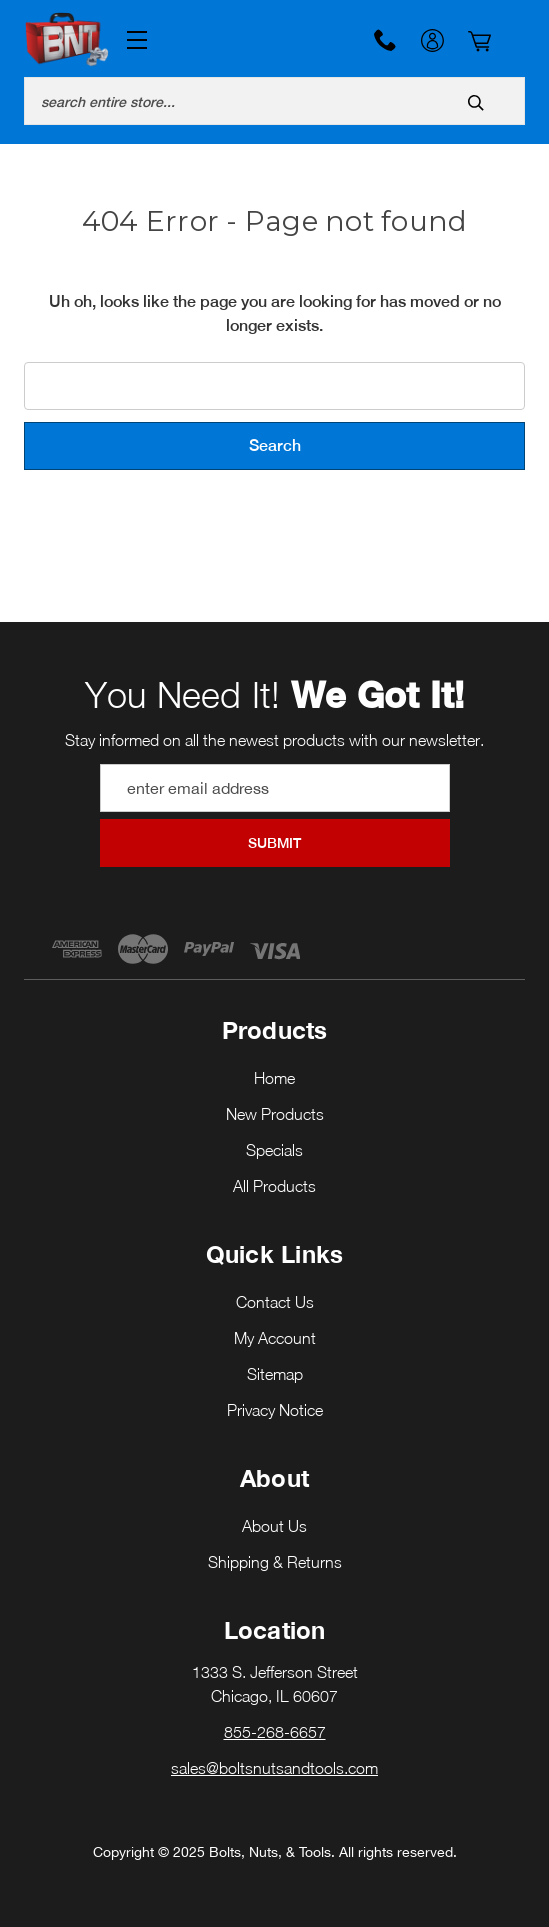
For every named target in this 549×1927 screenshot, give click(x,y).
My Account (432, 43)
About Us (274, 1526)
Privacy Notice (275, 1410)
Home (274, 1078)
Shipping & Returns (275, 1562)
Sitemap (275, 1374)
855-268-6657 (385, 40)
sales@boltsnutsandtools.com (274, 1768)
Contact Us (275, 1302)
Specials (274, 1150)
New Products (275, 1114)
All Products (274, 1186)
